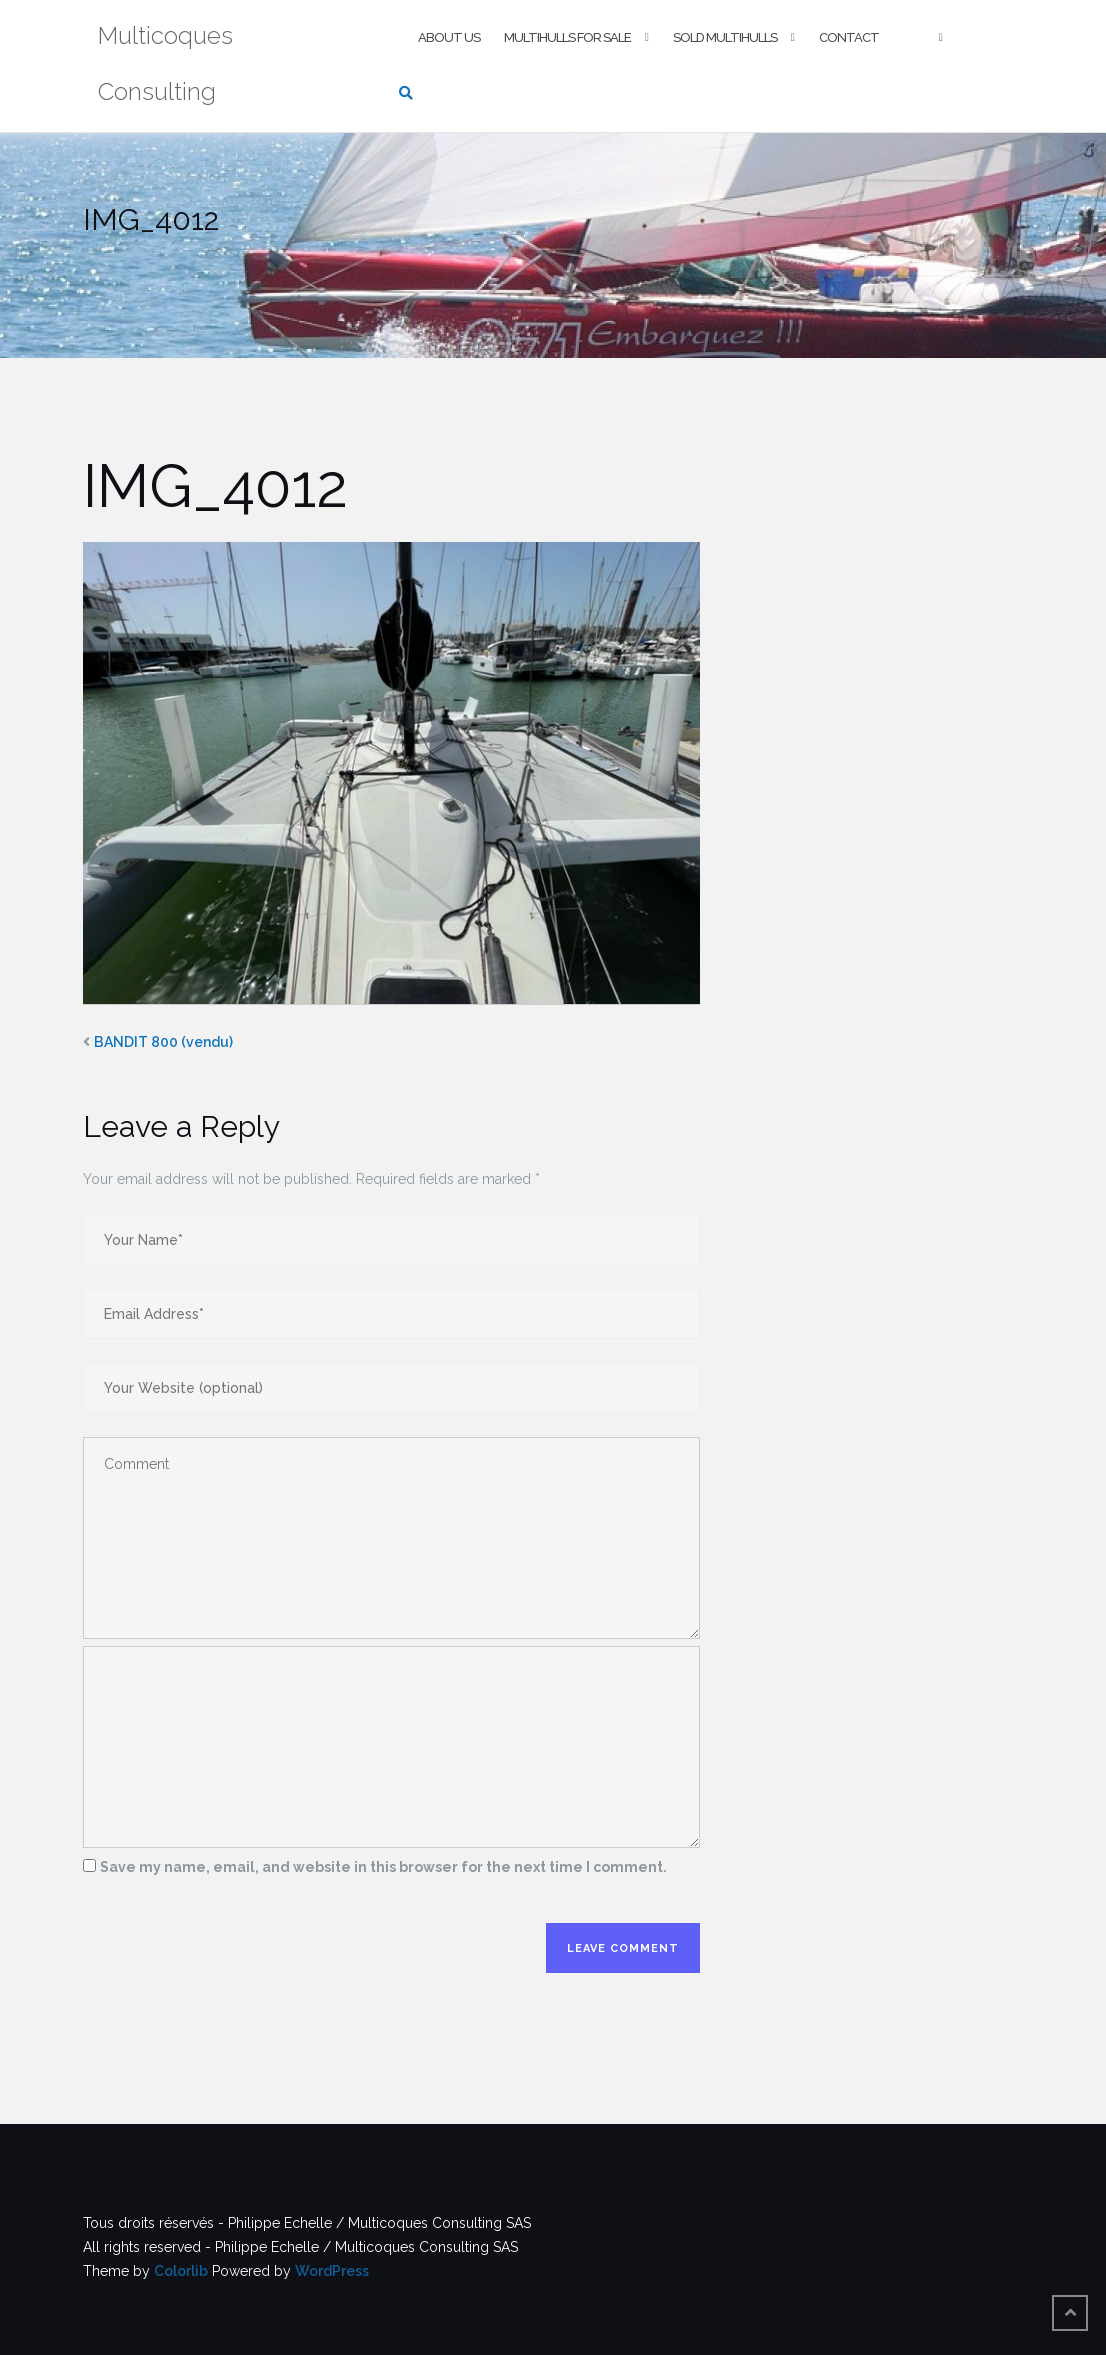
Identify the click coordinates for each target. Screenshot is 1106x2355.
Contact (849, 37)
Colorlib (181, 2271)
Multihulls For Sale (567, 37)
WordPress (332, 2271)
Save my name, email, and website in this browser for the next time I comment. (383, 1867)
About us (449, 37)
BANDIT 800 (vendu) (163, 1042)
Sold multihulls (725, 37)
